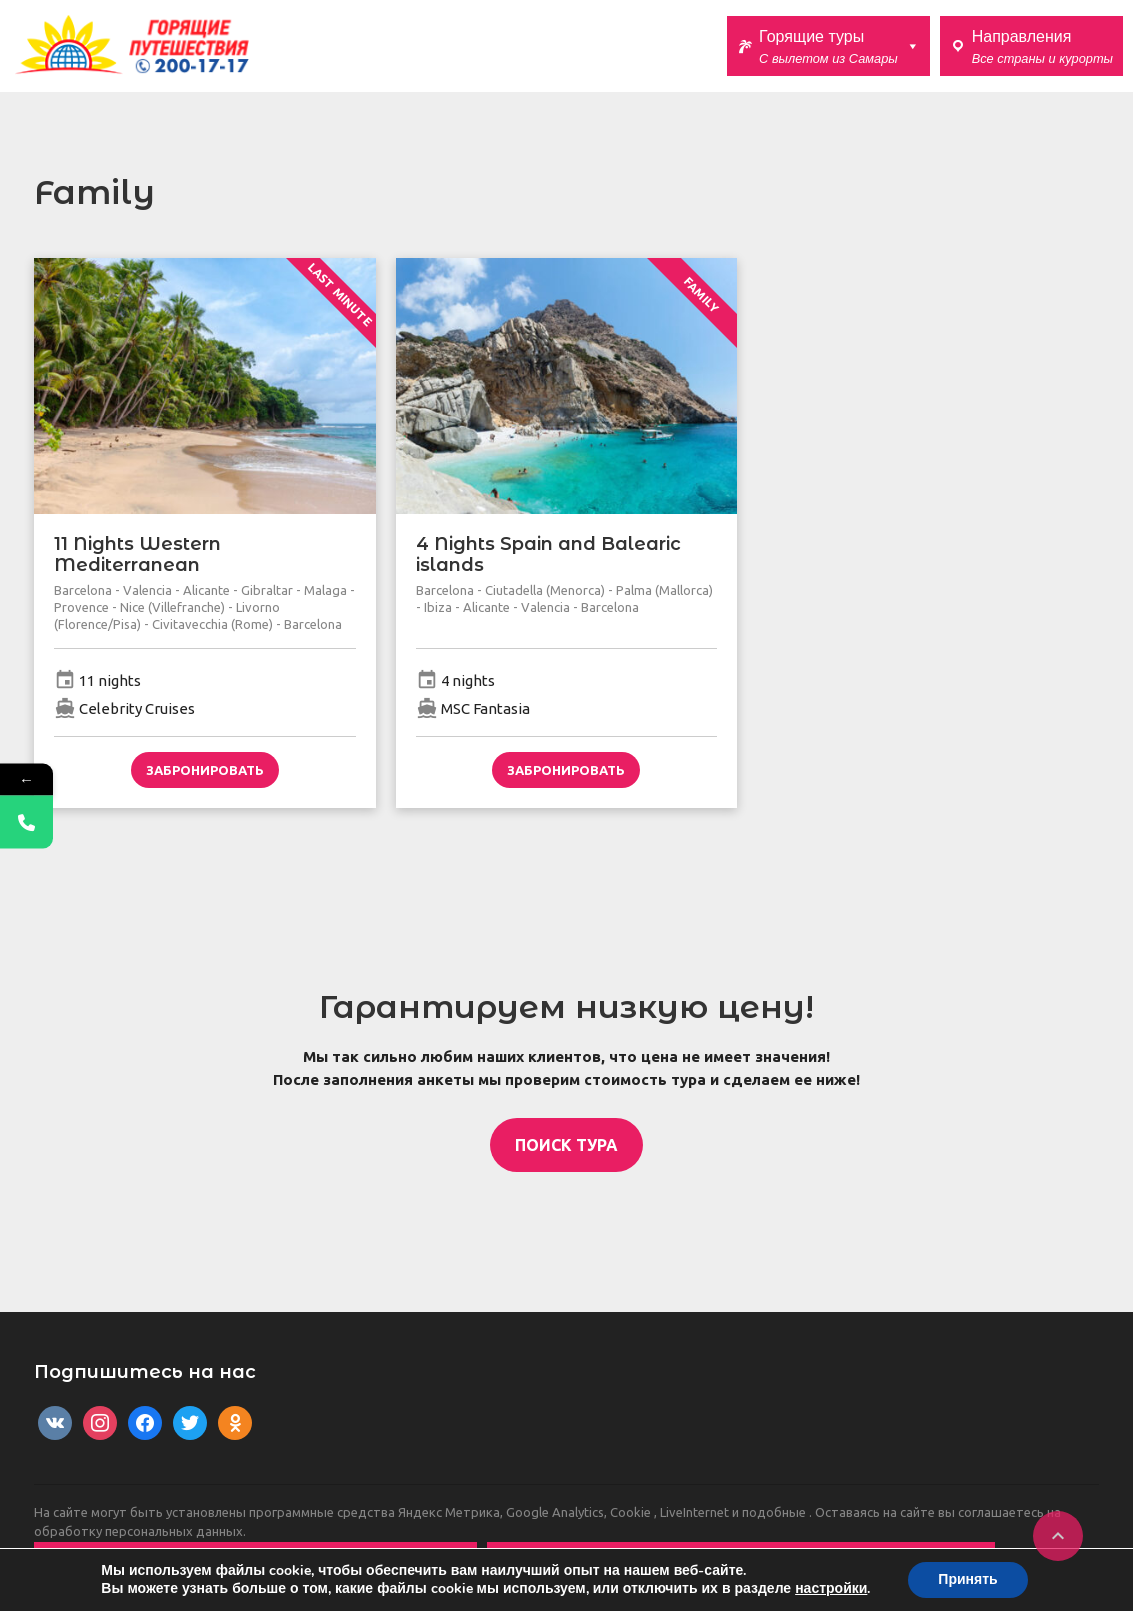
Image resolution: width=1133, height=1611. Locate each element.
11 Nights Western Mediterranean (137, 555)
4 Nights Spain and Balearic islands (548, 555)
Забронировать (205, 770)
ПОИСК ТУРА (566, 1145)
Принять (967, 1579)
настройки (831, 1589)
